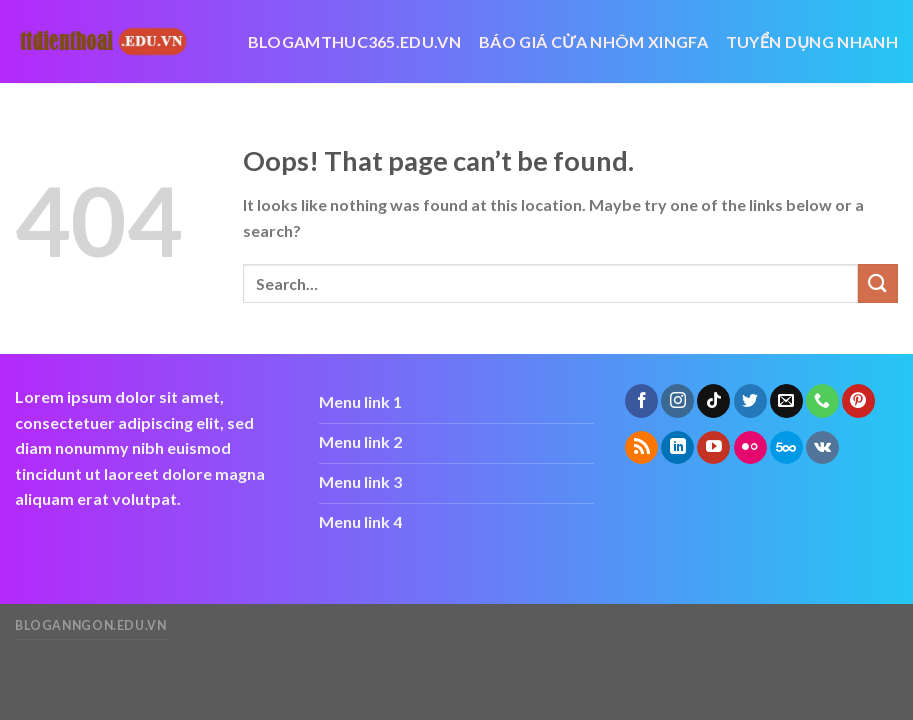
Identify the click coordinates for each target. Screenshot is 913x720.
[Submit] (878, 283)
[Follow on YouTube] (713, 448)
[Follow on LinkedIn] (677, 448)
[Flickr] (750, 448)
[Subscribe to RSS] (641, 448)
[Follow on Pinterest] (858, 401)
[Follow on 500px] (786, 448)
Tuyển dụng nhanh (812, 41)
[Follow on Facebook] (641, 401)
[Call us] (822, 401)
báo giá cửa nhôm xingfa (593, 41)
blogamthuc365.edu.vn (354, 41)
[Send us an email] (786, 401)
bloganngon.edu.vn (90, 625)
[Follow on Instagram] (677, 401)
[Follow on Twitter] (750, 401)
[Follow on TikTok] (713, 401)
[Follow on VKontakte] (822, 448)
